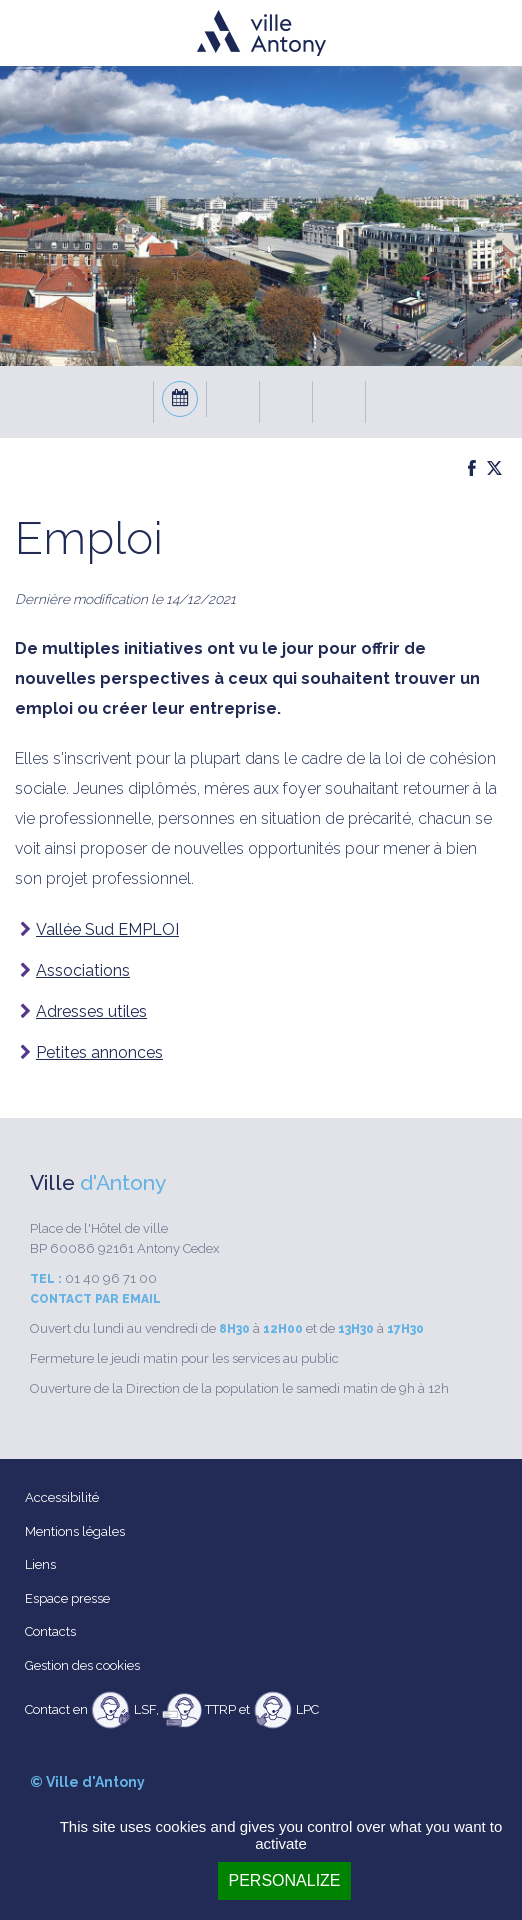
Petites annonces (99, 1052)
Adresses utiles (91, 1011)
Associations (83, 970)
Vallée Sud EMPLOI (107, 929)
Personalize (284, 1880)
